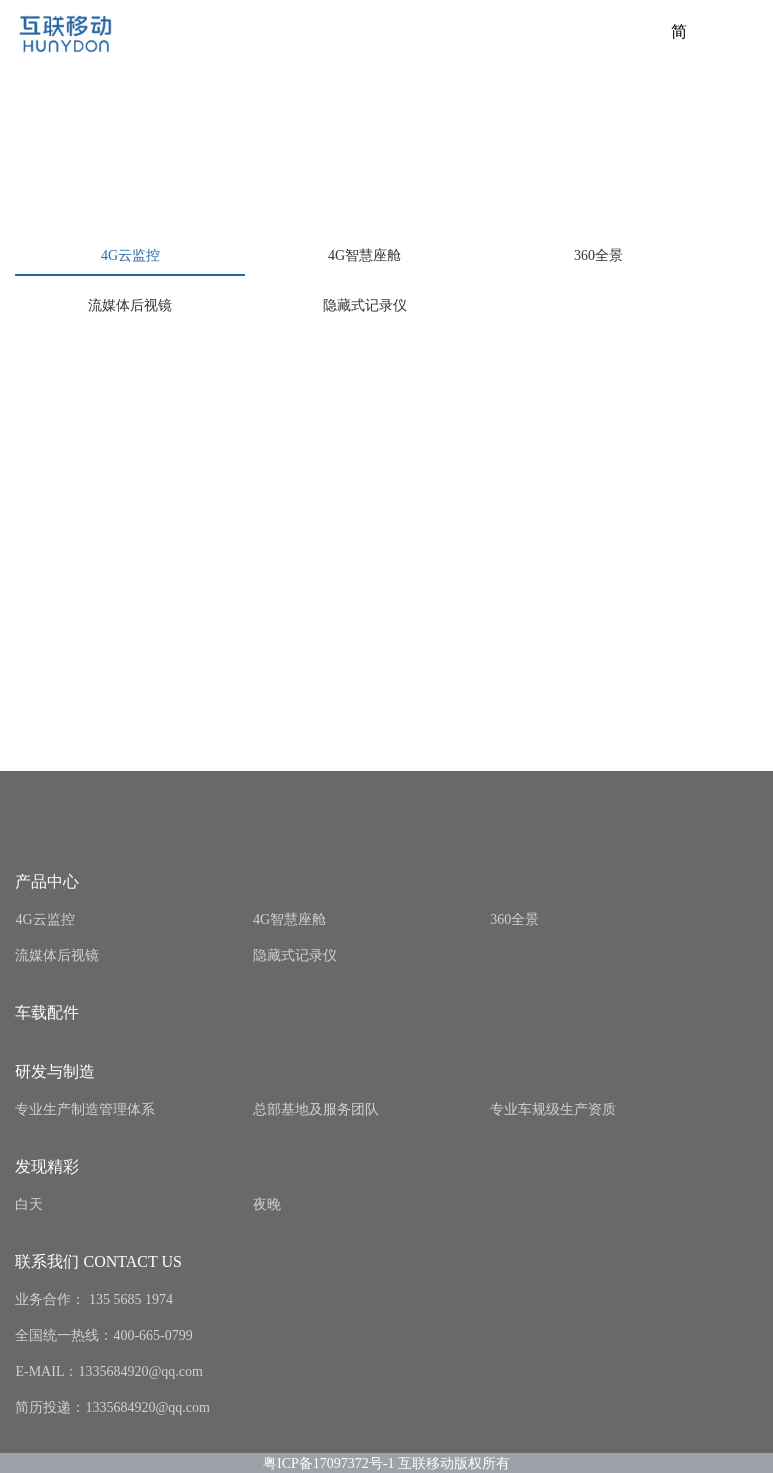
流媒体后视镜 (130, 305)
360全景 (598, 255)
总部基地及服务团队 (316, 1109)
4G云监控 (130, 255)
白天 (29, 1204)
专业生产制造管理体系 (85, 1109)
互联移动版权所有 (454, 1462)
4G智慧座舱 (364, 255)
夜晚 (267, 1204)
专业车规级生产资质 (553, 1109)
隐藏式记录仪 (365, 305)
